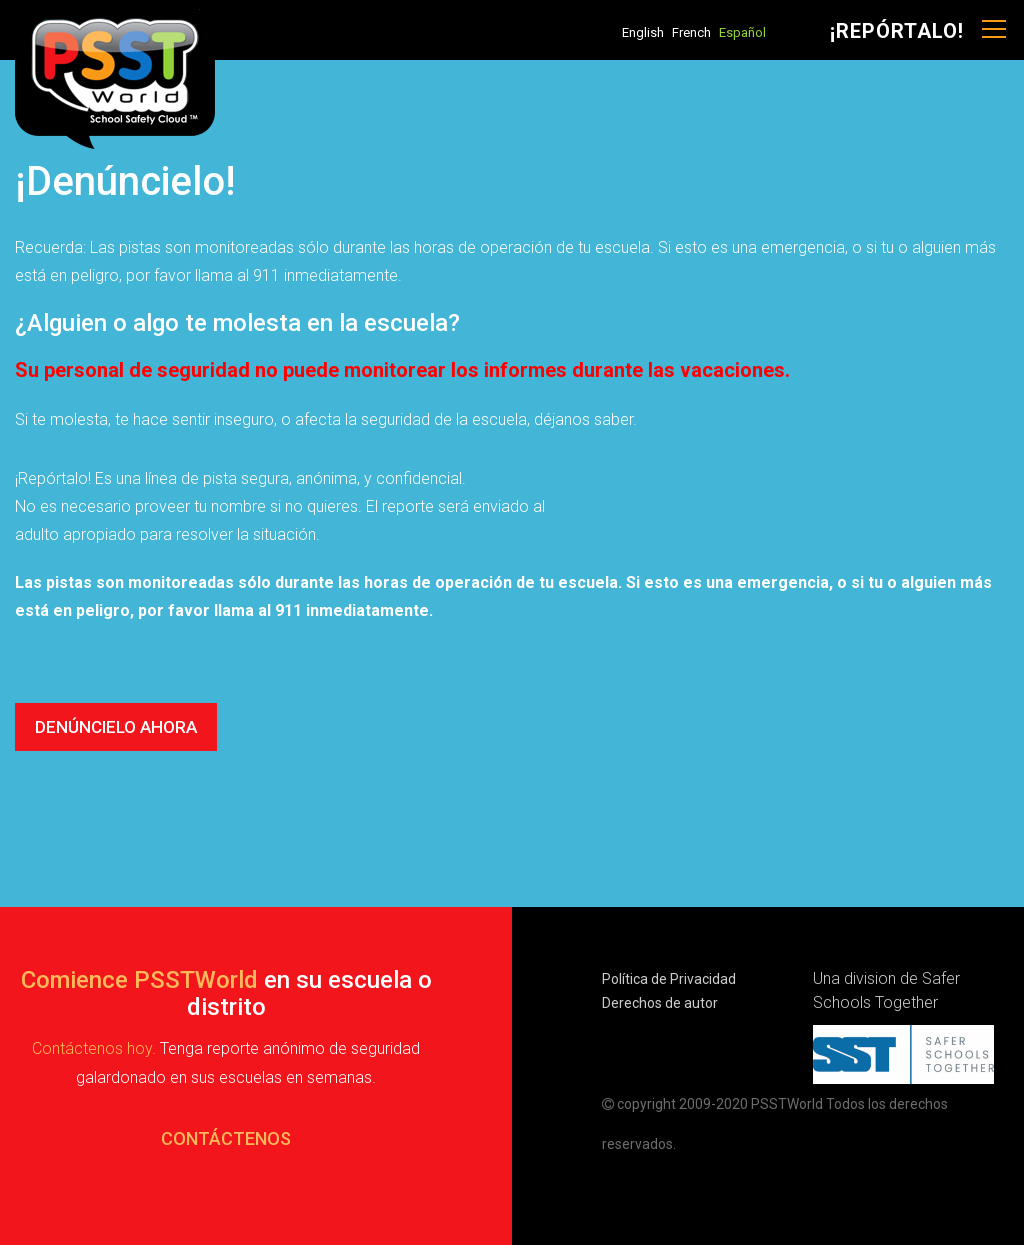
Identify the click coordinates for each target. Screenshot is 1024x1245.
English (643, 32)
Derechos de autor (660, 1003)
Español (742, 32)
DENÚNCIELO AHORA (116, 727)
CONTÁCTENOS (226, 1138)
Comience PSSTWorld (139, 980)
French (691, 32)
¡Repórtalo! (897, 31)
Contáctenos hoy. (94, 1048)
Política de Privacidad (669, 979)
